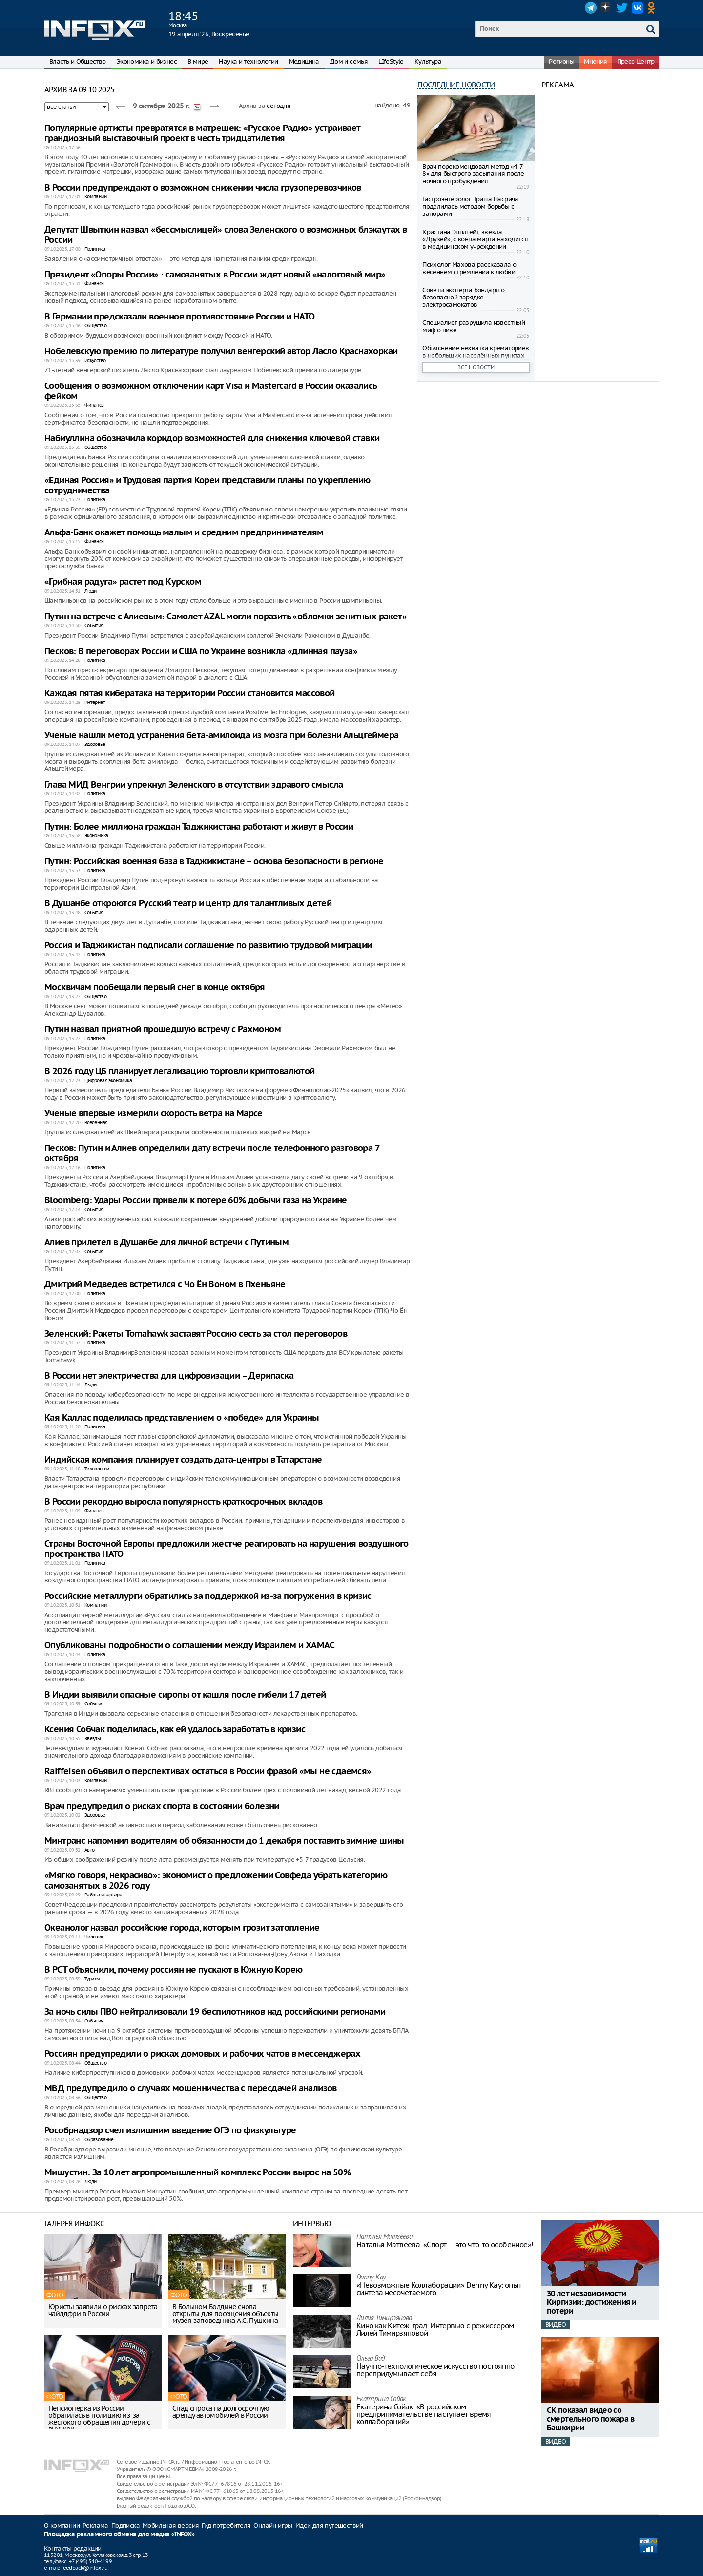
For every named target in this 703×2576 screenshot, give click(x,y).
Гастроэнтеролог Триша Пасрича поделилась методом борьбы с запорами (470, 206)
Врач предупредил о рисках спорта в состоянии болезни (161, 1806)
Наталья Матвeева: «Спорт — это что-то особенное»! (445, 2244)
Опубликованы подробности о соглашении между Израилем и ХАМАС (189, 1645)
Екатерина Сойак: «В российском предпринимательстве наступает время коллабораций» (423, 2414)
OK (653, 8)
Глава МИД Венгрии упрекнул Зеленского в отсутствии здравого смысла (193, 785)
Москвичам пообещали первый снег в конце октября (154, 987)
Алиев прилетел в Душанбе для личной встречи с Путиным (166, 1242)
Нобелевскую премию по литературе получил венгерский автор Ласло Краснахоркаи (220, 351)
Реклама (95, 2525)
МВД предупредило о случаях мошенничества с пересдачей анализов (190, 2089)
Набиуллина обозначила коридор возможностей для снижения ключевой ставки (211, 438)
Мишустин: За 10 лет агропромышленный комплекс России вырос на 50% (197, 2173)
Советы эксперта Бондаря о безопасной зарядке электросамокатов (463, 297)
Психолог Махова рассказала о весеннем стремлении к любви (469, 268)
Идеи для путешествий (329, 2525)
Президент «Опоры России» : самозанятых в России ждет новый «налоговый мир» (215, 275)
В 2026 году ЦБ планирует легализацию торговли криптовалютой (179, 1071)
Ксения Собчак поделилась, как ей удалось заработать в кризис (174, 1729)
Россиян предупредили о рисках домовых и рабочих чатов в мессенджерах (202, 2054)
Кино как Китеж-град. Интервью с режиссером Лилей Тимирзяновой (435, 2329)
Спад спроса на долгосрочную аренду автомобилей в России (220, 2412)
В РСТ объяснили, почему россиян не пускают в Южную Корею (173, 1970)
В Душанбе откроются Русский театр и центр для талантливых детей (187, 903)
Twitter (622, 8)
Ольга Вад (370, 2358)
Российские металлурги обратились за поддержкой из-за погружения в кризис (208, 1596)
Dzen (606, 8)
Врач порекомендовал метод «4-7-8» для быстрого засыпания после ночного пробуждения (473, 173)
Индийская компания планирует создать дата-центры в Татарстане (183, 1460)
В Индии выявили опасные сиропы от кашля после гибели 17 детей (185, 1695)
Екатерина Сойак (381, 2399)
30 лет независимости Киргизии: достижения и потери (592, 2302)
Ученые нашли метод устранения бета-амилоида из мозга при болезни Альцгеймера (221, 735)
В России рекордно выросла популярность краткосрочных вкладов (183, 1502)
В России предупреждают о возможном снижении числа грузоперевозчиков (202, 188)
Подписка (125, 2525)
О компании (62, 2525)
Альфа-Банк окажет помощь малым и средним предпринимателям (184, 533)
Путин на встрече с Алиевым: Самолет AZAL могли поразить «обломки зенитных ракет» (225, 617)
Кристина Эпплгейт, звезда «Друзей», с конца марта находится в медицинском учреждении (475, 239)
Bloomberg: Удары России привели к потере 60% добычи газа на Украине (195, 1200)
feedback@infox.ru (84, 2567)
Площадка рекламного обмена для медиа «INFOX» (119, 2534)
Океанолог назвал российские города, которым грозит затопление (181, 1928)
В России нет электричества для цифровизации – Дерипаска (168, 1376)
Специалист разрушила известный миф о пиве (473, 326)
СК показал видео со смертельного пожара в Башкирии (590, 2419)
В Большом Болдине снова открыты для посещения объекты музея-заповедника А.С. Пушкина (225, 2313)
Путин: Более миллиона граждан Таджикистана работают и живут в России (198, 827)
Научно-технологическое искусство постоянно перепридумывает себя (435, 2370)
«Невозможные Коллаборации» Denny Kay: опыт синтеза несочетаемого (439, 2288)
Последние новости (456, 84)
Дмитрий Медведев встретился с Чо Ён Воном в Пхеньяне (165, 1284)
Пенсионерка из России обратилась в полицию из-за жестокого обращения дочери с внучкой (99, 2418)
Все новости (476, 367)
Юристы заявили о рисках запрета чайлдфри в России (102, 2310)
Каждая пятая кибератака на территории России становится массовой (189, 693)
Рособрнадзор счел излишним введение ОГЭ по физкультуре (170, 2131)
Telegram (591, 8)
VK (637, 8)
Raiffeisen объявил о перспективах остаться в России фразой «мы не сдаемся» (208, 1772)
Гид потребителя (226, 2525)
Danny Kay (371, 2277)
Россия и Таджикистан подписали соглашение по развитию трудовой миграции (208, 945)
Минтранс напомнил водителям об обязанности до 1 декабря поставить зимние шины (224, 1841)
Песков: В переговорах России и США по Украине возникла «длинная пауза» (200, 651)
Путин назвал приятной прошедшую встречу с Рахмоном (162, 1029)
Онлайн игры (272, 2525)
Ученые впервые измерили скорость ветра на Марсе (153, 1113)
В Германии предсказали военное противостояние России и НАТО (179, 317)
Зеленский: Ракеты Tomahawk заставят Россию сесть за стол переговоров (195, 1334)
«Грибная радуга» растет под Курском (122, 582)
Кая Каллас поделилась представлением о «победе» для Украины (181, 1418)
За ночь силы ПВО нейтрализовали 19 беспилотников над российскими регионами (215, 2012)
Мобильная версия (171, 2525)
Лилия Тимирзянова (384, 2318)
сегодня (278, 106)
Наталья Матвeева (384, 2237)
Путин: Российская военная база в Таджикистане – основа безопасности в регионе (214, 861)
